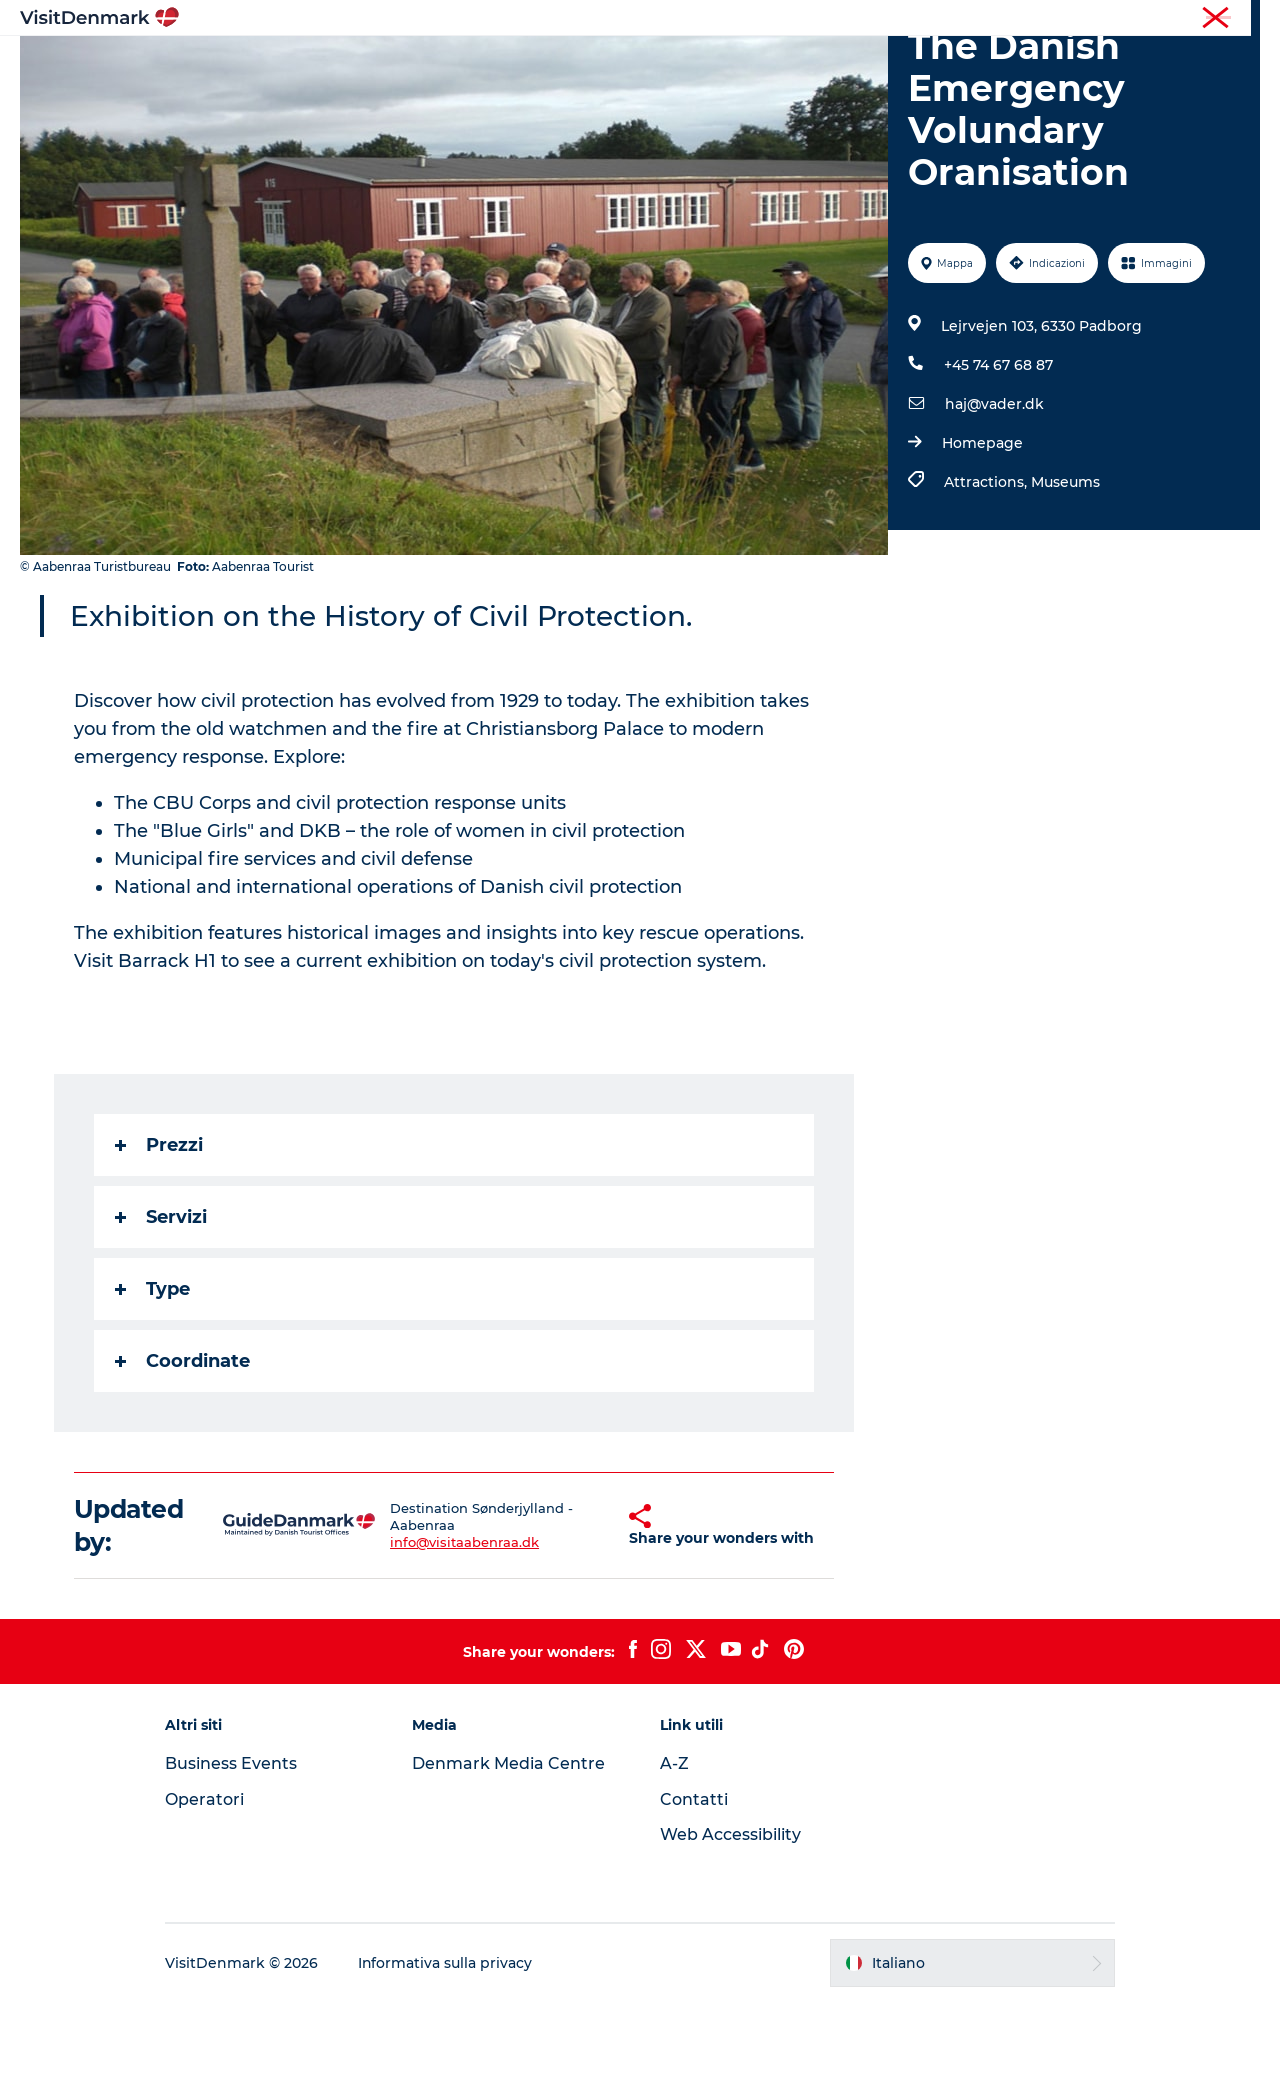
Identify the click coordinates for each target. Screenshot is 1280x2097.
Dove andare (493, 64)
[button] (589, 1621)
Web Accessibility (730, 1929)
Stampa (1237, 19)
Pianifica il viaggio (875, 64)
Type (152, 1384)
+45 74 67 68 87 (998, 460)
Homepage (982, 538)
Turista (1097, 19)
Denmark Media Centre (510, 1858)
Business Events (234, 1858)
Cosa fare (606, 64)
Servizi (161, 1312)
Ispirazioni (376, 64)
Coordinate (182, 1456)
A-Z (674, 1858)
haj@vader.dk (994, 499)
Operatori (1166, 19)
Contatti (694, 1894)
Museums (1065, 577)
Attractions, (987, 577)
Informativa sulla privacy (448, 2058)
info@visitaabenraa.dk (445, 1637)
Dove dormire (724, 64)
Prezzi (159, 1240)
